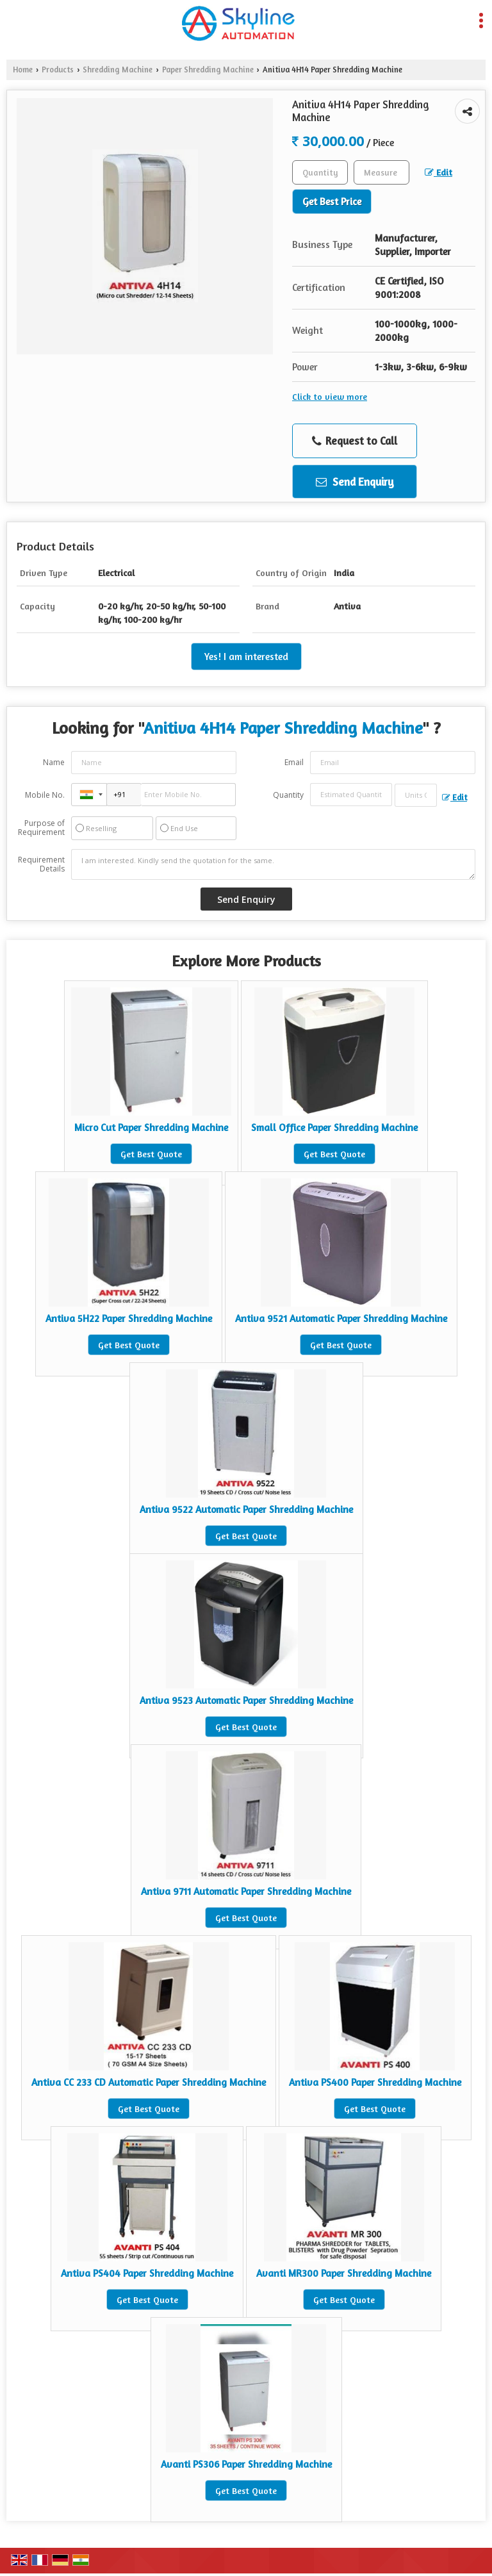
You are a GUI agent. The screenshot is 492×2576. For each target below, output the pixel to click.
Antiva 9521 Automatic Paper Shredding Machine (341, 1318)
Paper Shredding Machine (208, 69)
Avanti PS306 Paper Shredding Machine (246, 2464)
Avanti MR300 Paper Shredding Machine (343, 2273)
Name (54, 762)
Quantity (288, 794)
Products (58, 69)
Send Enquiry (355, 481)
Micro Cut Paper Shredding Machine (151, 1127)
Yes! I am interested (246, 656)
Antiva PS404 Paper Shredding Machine (147, 2273)
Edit (438, 172)
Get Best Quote (151, 1153)
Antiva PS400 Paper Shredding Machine (375, 2082)
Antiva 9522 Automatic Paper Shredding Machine (246, 1509)
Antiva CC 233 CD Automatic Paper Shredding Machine (148, 2082)
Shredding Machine (117, 69)
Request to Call (354, 441)
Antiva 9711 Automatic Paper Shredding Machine (246, 1891)
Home (23, 69)
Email (294, 762)
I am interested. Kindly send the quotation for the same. (273, 864)
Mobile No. (45, 794)
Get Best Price (331, 201)
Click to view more (329, 396)
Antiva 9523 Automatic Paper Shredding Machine (246, 1700)
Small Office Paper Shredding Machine (334, 1127)
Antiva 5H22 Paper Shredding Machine (128, 1318)
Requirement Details (41, 864)
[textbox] (381, 172)
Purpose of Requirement (41, 828)
